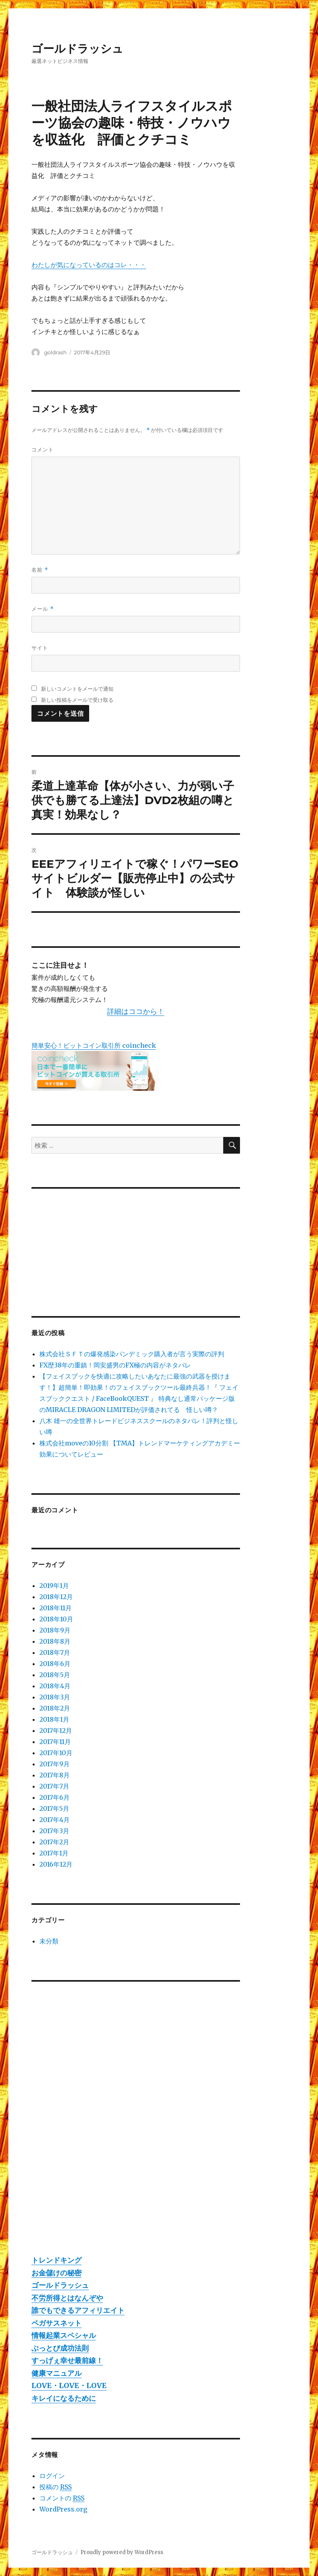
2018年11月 (55, 1608)
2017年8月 (54, 1775)
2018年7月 (54, 1652)
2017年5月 (54, 1808)
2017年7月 (54, 1786)
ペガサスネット (56, 2323)
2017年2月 (54, 1842)
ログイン (52, 2476)
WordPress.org (63, 2509)
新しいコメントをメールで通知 (77, 689)
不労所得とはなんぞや (67, 2298)
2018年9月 (54, 1630)
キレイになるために (63, 2398)
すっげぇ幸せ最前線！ (67, 2360)
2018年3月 (54, 1697)
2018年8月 (54, 1641)
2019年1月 (54, 1586)
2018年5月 (54, 1675)
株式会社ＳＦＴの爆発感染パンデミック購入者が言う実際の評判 (131, 1354)
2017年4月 (54, 1820)
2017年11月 (55, 1742)
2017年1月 (53, 1853)
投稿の (55, 2487)
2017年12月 (55, 1730)
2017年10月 (55, 1753)
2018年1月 (54, 1719)
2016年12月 (55, 1864)
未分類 (49, 1941)
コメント (42, 449)
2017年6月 (54, 1797)
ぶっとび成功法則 (60, 2348)
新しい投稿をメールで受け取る (77, 700)
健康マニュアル (56, 2373)
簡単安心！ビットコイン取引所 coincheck (93, 1045)
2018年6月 (54, 1664)
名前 (39, 569)
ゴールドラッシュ (77, 48)
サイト (39, 647)
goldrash (55, 352)
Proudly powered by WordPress (121, 2552)
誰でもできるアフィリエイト (78, 2310)
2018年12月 (56, 1597)
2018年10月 (56, 1619)
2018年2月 (54, 1708)
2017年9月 (54, 1764)
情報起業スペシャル (63, 2335)
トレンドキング (56, 2260)
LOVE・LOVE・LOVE (69, 2385)
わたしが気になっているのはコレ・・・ (88, 265)
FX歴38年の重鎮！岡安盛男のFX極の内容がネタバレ (115, 1365)
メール (42, 608)
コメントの (61, 2498)
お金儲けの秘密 (56, 2272)
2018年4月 (54, 1686)
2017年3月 (54, 1831)
